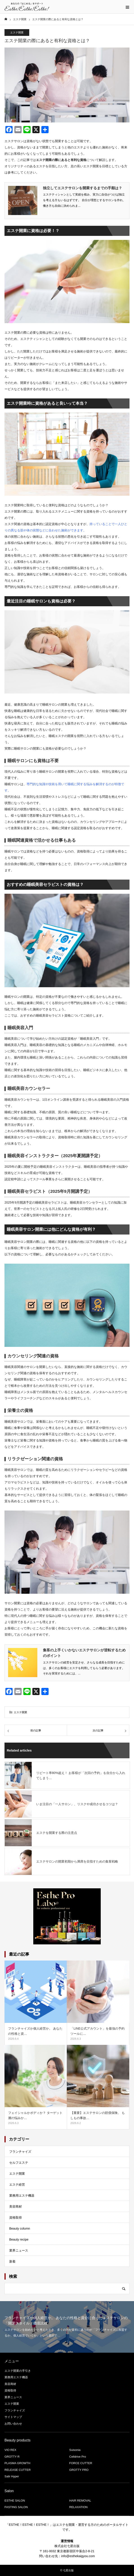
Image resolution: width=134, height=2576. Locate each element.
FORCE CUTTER (80, 2463)
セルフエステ (18, 2162)
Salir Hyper (11, 2476)
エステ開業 (17, 32)
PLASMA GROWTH (17, 2463)
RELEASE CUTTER (17, 2470)
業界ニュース (18, 2250)
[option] (67, 2327)
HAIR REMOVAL (80, 2500)
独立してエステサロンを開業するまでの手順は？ (82, 188)
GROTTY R (12, 2456)
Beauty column (19, 2228)
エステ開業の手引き (17, 2370)
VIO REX (10, 2450)
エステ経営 (17, 2184)
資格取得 (15, 2217)
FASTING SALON (16, 2507)
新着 (12, 2261)
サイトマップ (13, 2417)
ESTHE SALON (14, 2500)
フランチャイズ (20, 2151)
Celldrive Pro (77, 2456)
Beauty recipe (19, 2239)
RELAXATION (78, 2507)
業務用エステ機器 (21, 2195)
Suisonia (74, 2450)
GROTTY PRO (79, 2470)
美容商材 (15, 2206)
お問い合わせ (13, 2423)
